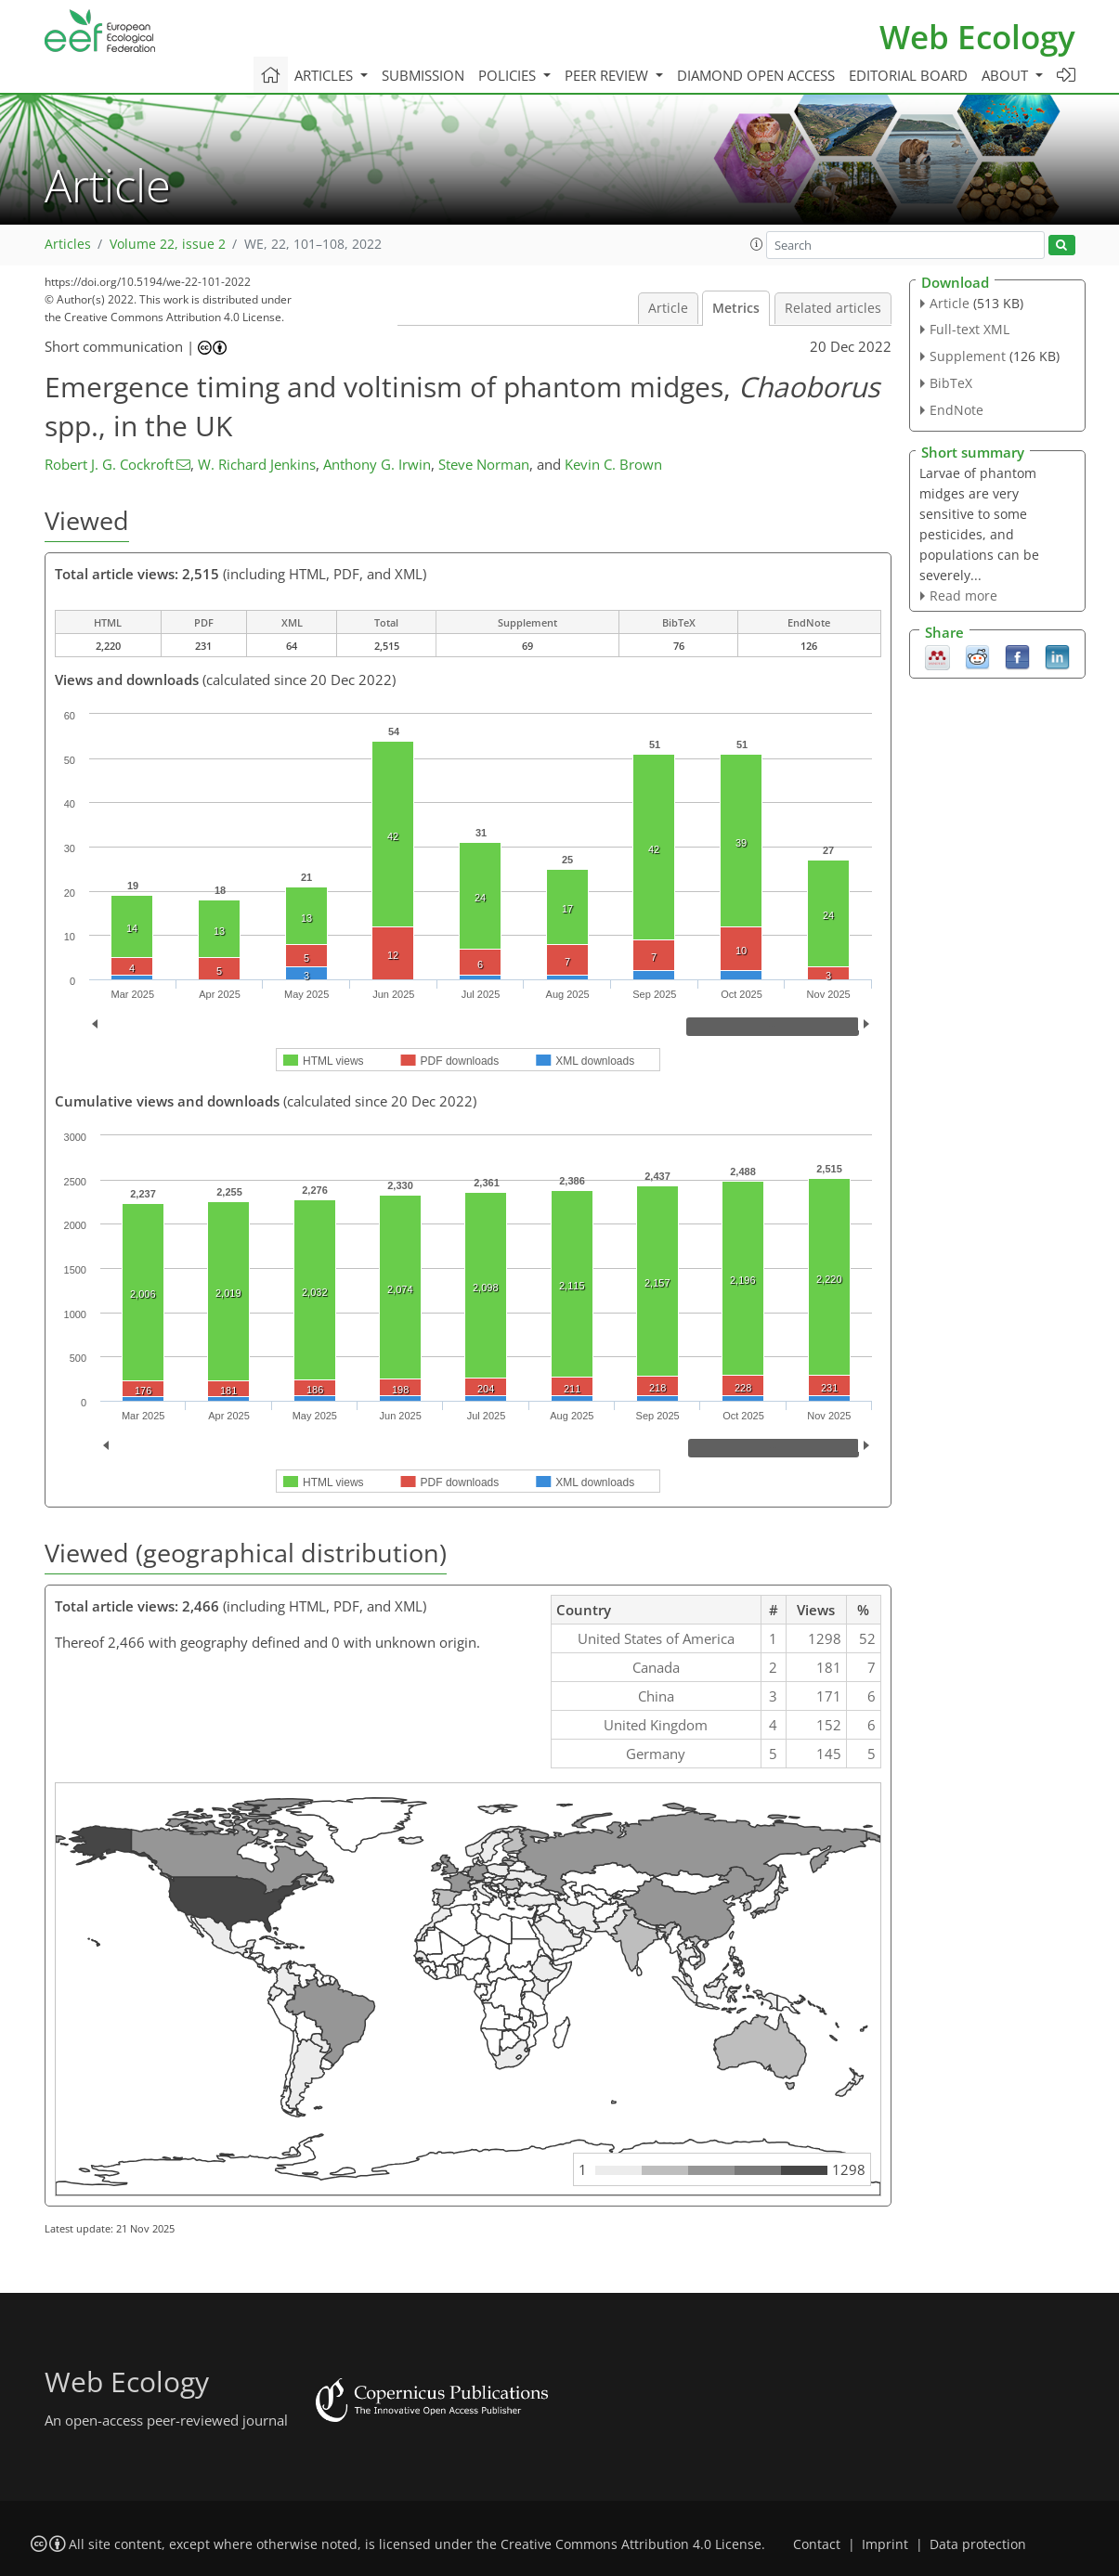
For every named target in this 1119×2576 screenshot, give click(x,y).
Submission (423, 75)
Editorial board (908, 75)
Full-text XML (969, 329)
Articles (68, 244)
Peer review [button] (608, 75)
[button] (756, 244)
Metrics (736, 308)
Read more (963, 595)
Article (668, 308)
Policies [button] (509, 75)
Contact (816, 2544)
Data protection (978, 2544)
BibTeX (951, 383)
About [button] (1007, 75)
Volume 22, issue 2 (168, 244)
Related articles (833, 308)
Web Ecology (977, 36)
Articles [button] (325, 75)
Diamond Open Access (756, 75)
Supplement (968, 356)
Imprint (885, 2544)
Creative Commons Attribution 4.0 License (631, 2544)
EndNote (956, 410)
